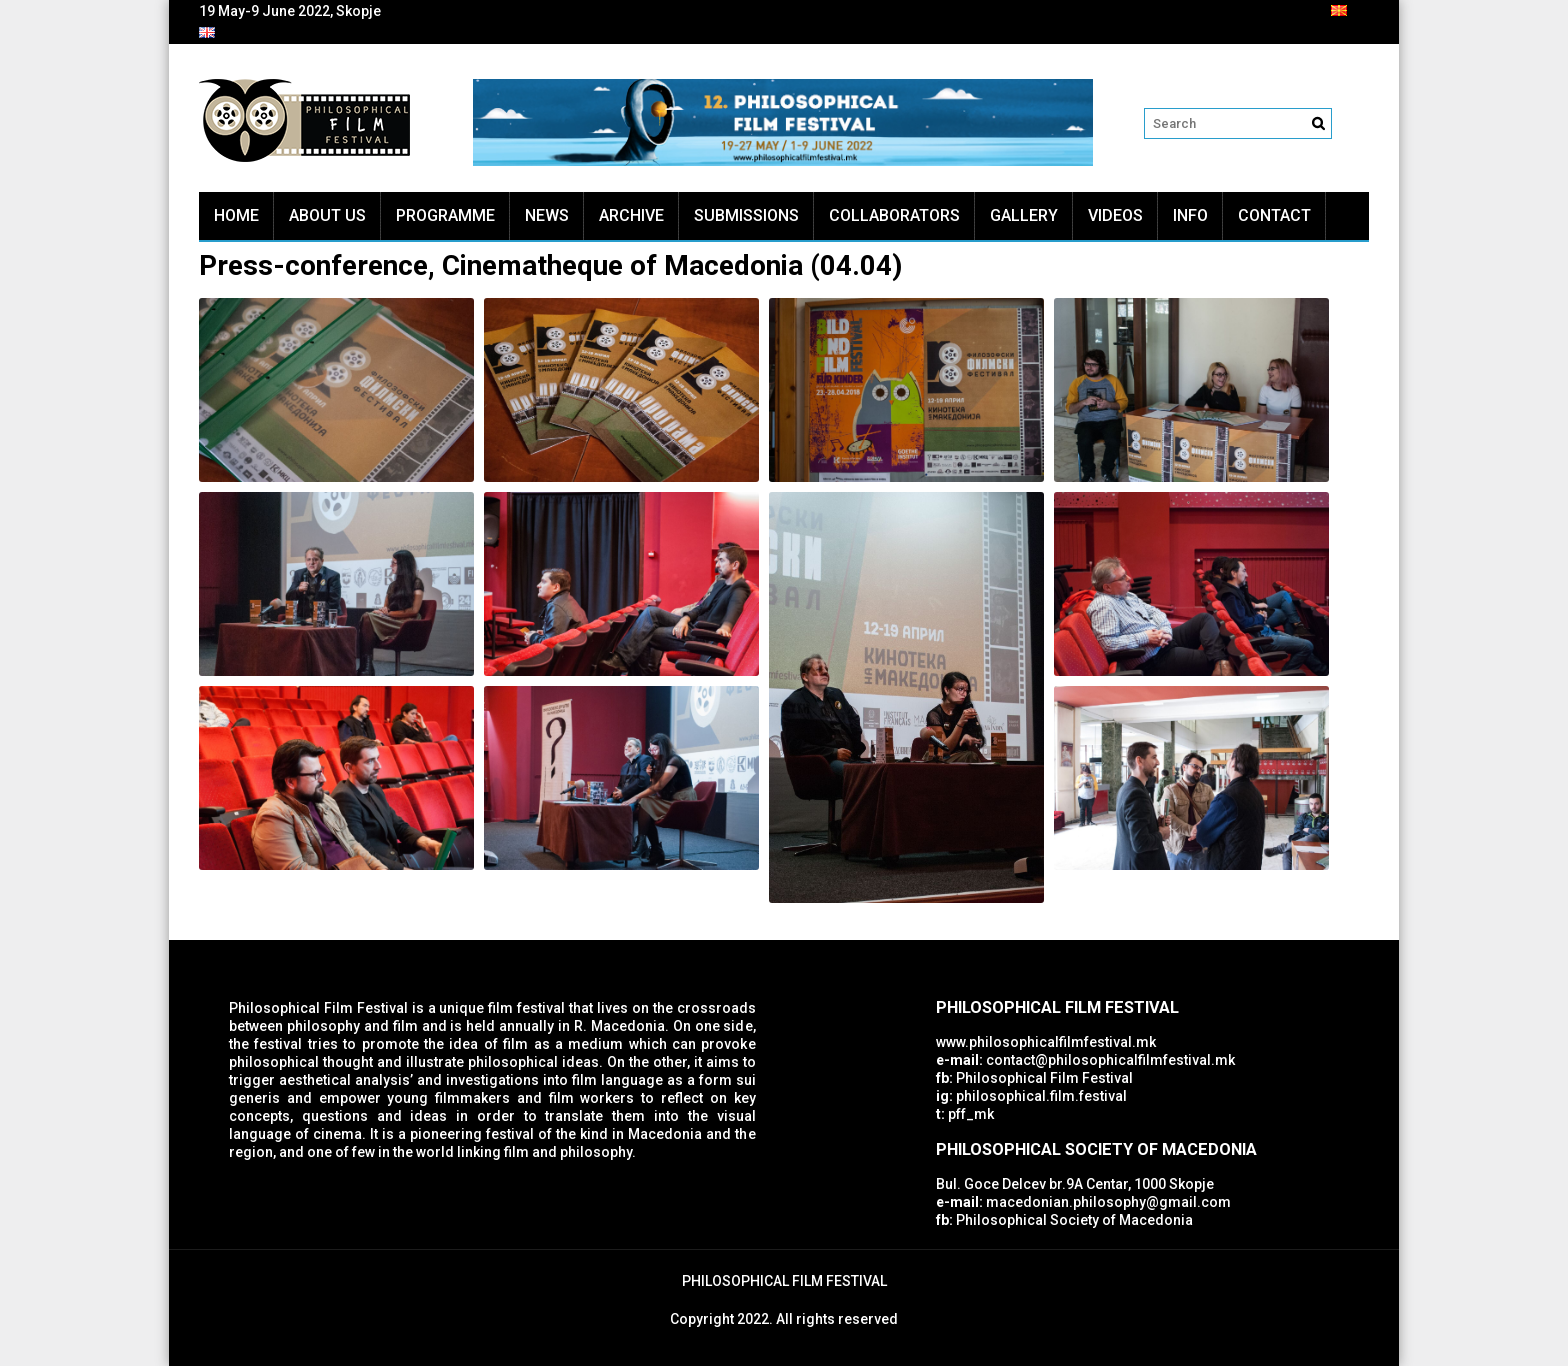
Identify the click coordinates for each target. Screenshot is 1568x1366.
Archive (631, 215)
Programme (445, 215)
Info (1190, 215)
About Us (327, 215)
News (547, 215)
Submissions (746, 215)
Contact (1274, 215)
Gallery (1024, 215)
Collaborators (894, 215)
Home (236, 215)
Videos (1115, 215)
